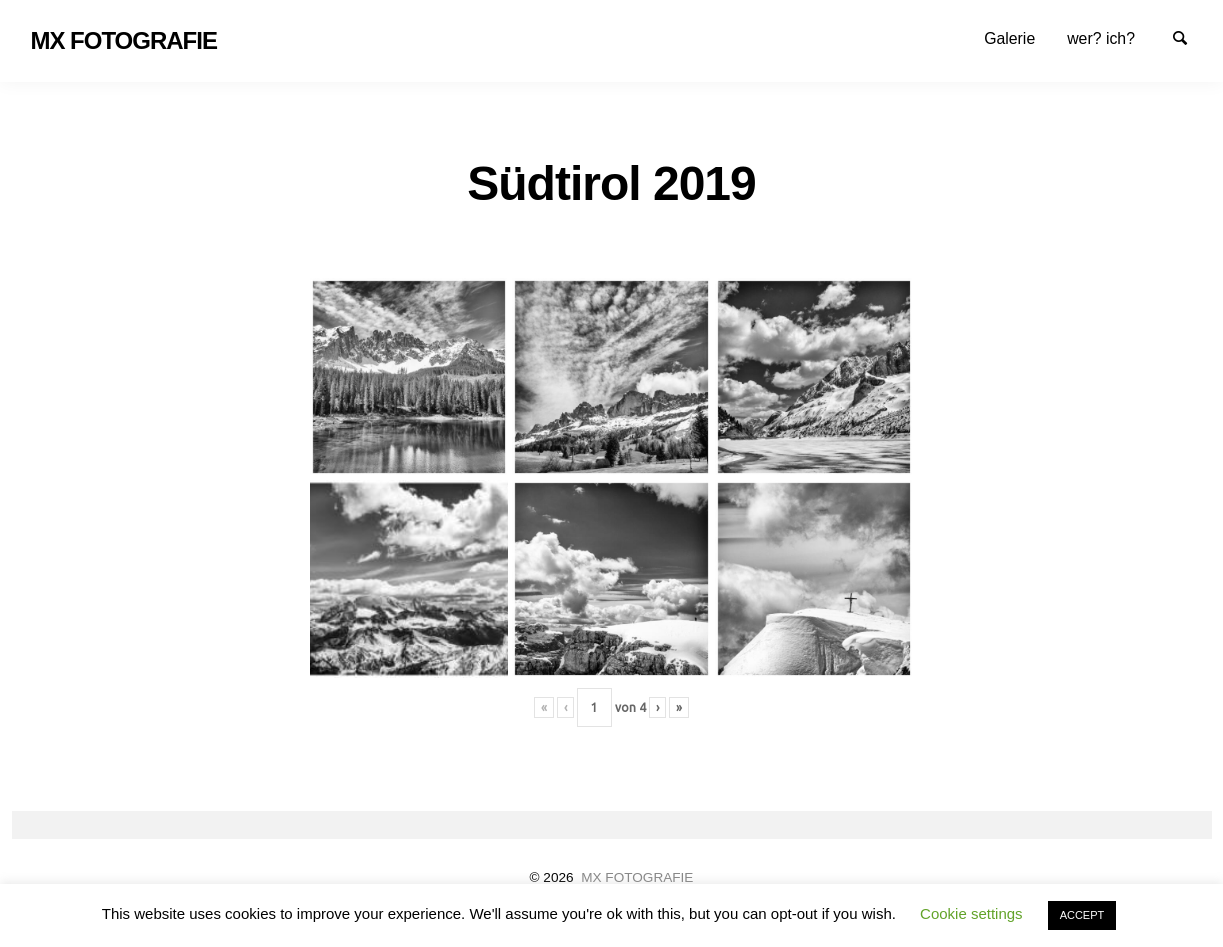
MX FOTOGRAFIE (637, 877)
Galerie (1009, 38)
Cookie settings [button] (971, 913)
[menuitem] (1009, 38)
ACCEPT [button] (1082, 915)
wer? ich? (1101, 38)
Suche (1189, 37)
